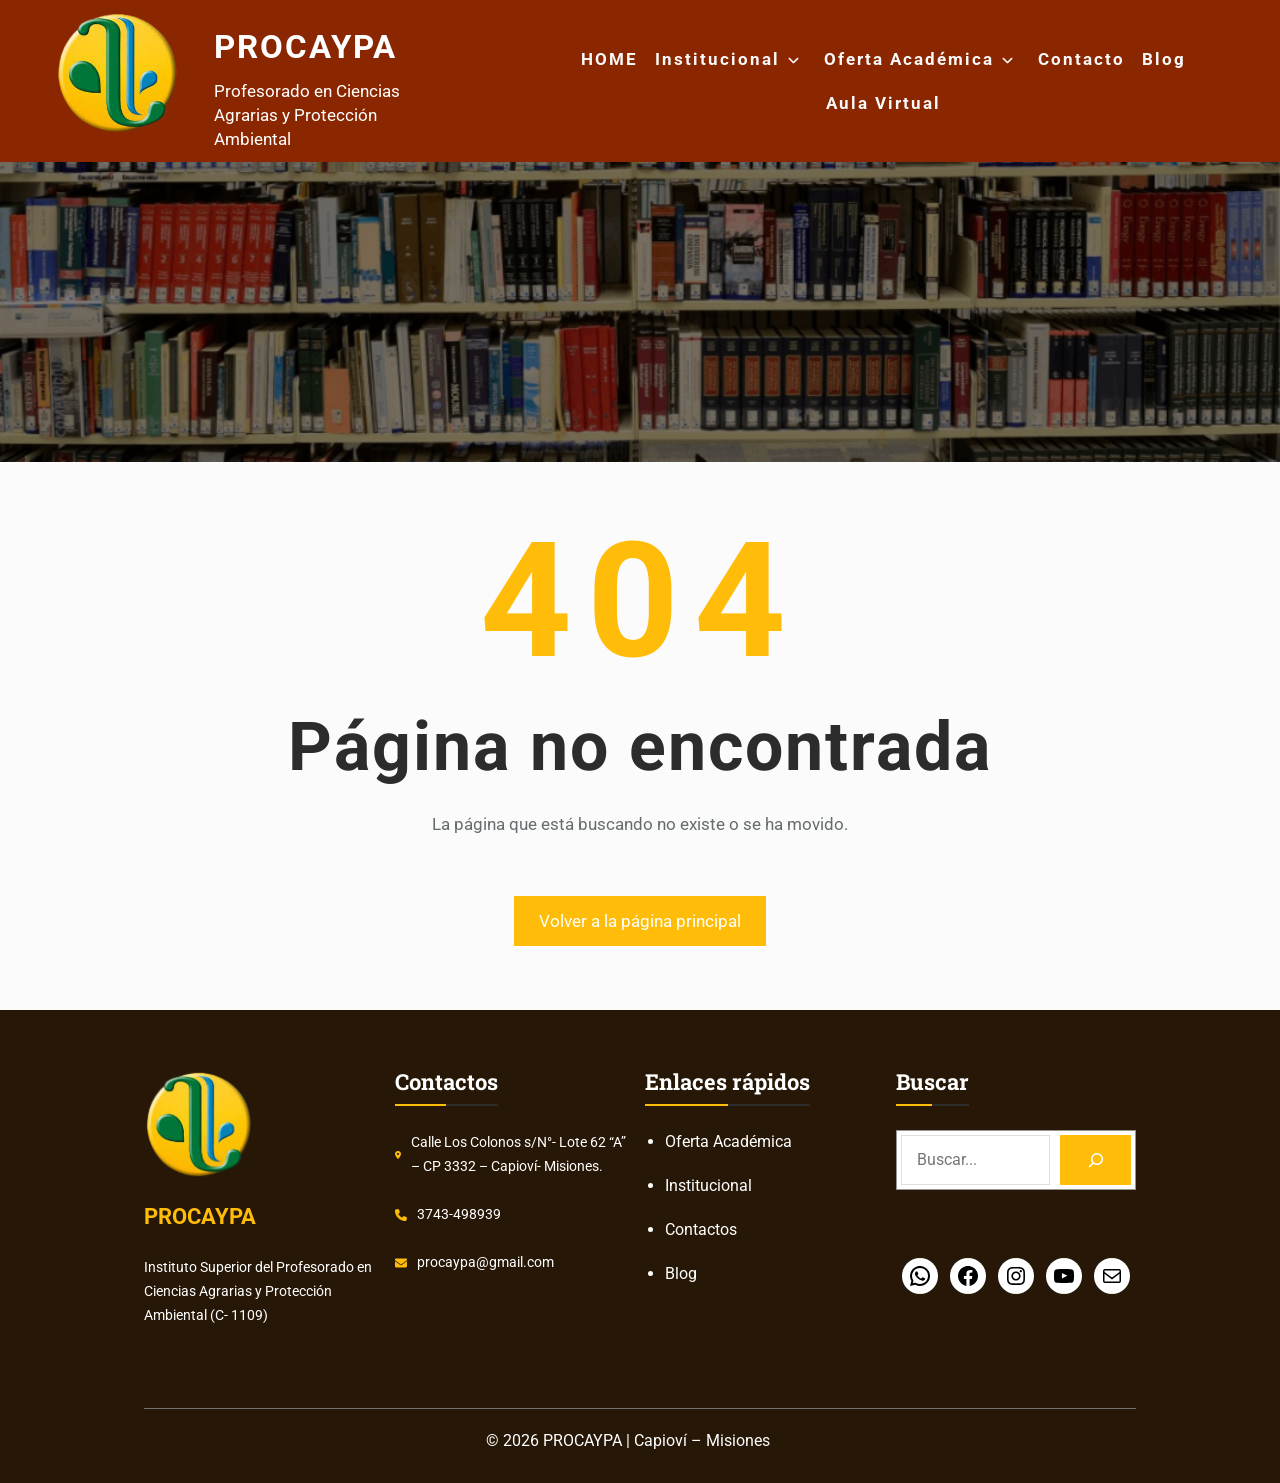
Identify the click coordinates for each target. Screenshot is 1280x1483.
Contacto (1081, 59)
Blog (1164, 59)
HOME (609, 59)
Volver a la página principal (640, 921)
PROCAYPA (324, 44)
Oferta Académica (909, 59)
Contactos (701, 1229)
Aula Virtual (883, 103)
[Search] (1095, 1159)
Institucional (717, 59)
